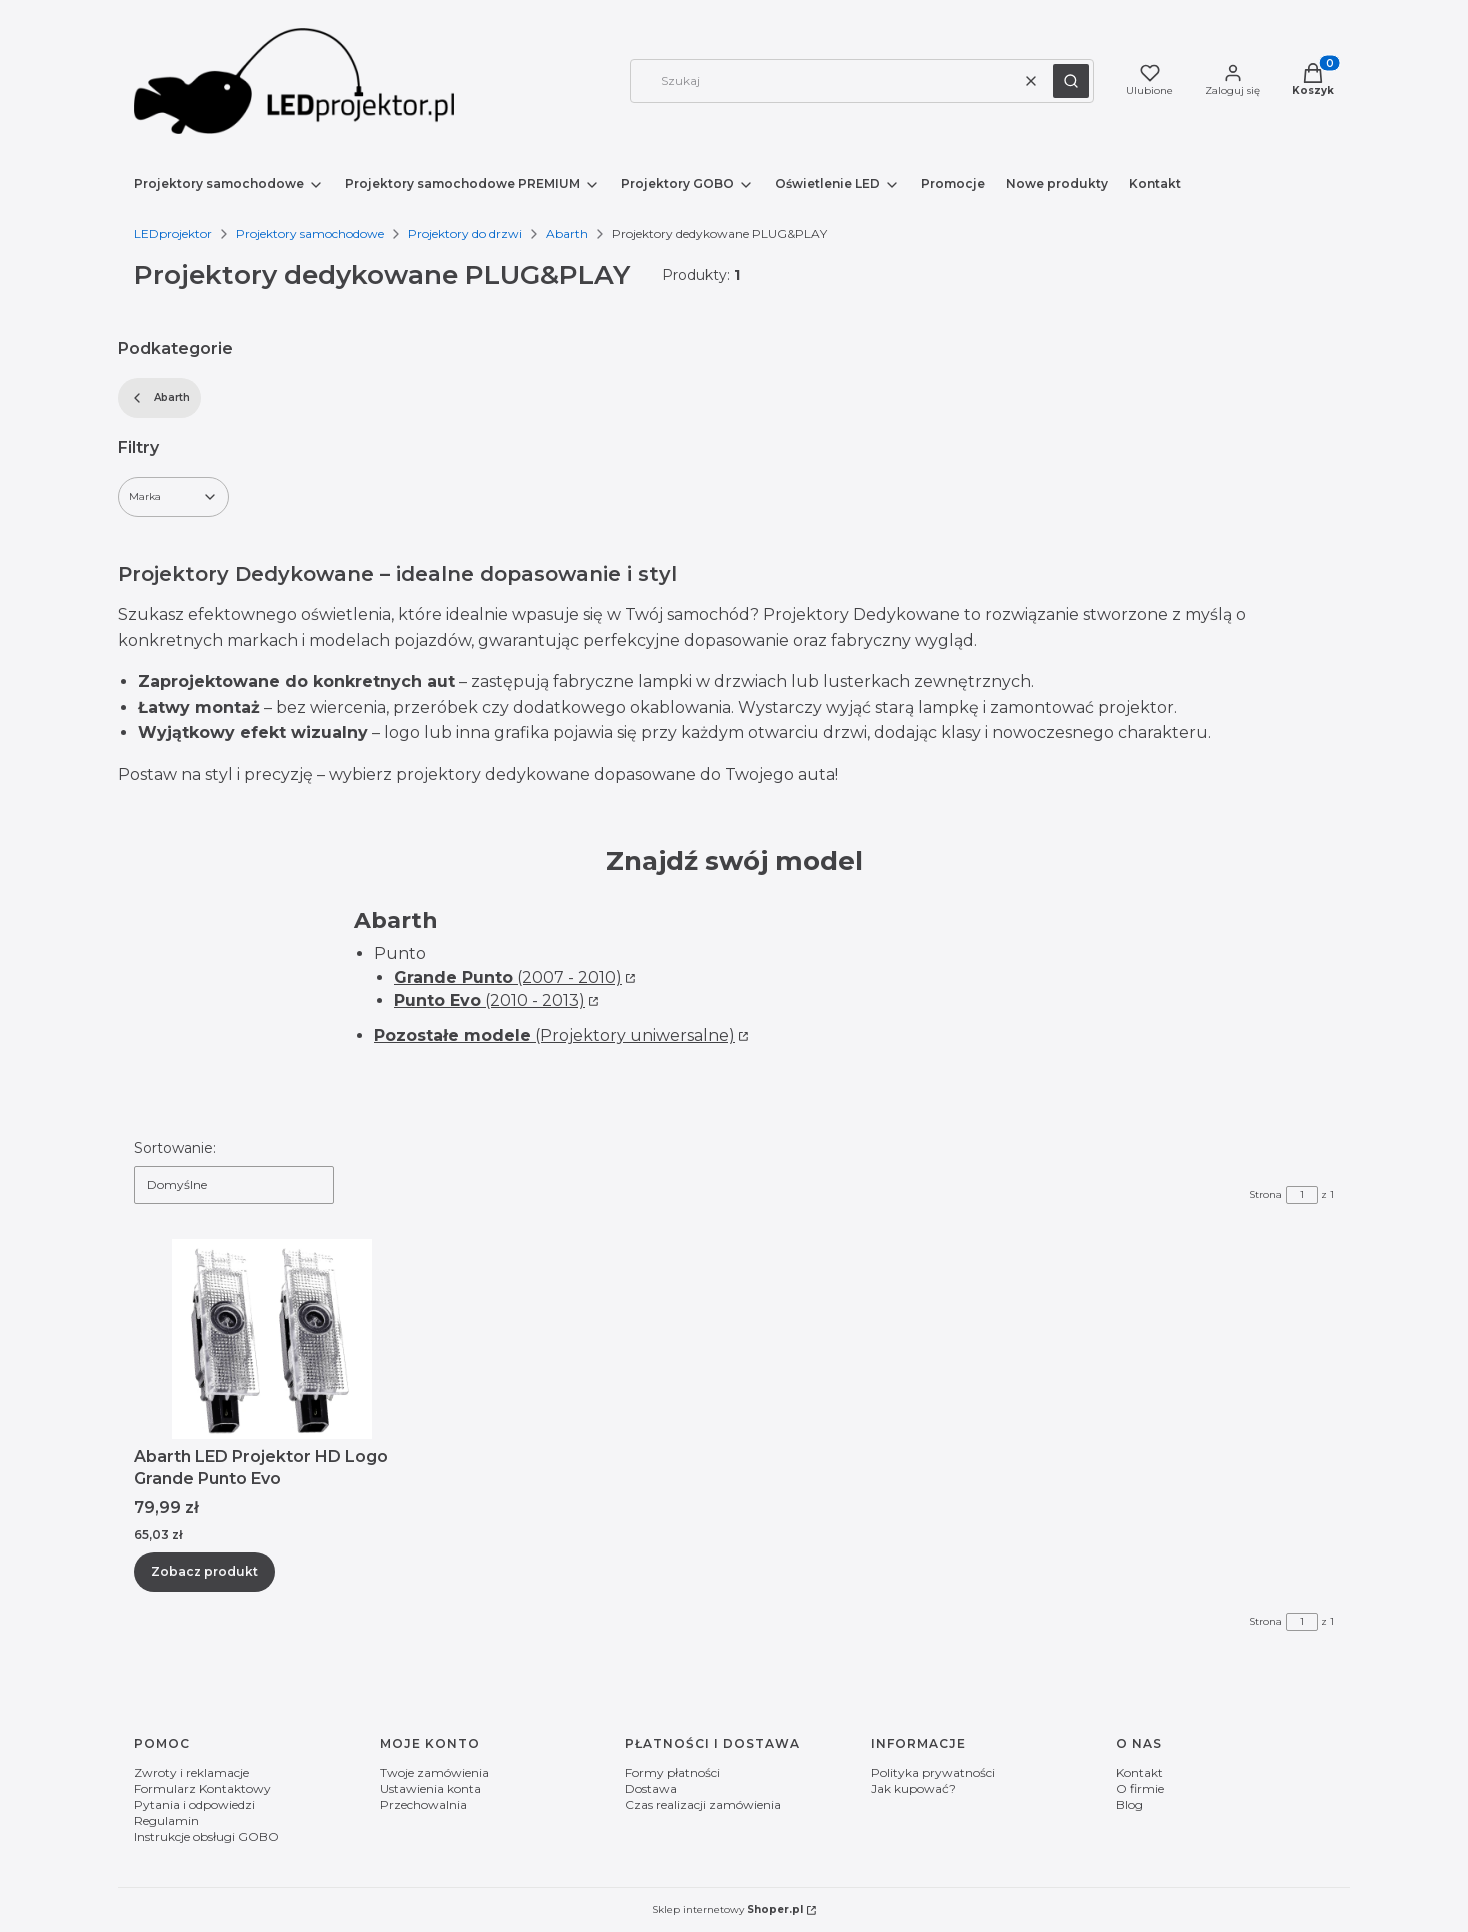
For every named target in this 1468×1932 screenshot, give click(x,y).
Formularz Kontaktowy (202, 1788)
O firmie (1140, 1788)
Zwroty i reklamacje (191, 1772)
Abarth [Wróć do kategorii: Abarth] (159, 398)
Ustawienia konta (430, 1788)
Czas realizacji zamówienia (703, 1804)
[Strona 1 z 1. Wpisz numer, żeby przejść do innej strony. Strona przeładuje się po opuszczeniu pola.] (1302, 1195)
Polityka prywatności (933, 1772)
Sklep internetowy (727, 1909)
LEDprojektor (173, 233)
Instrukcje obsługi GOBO (206, 1836)
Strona (1265, 1194)
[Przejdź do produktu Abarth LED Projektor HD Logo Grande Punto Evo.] (272, 1339)
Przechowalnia (423, 1804)
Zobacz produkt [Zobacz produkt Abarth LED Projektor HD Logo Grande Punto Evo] (204, 1571)
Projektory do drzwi (465, 233)
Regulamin (166, 1820)
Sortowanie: (175, 1148)
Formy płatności (672, 1772)
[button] (1071, 81)
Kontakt (1139, 1772)
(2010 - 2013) (489, 1000)
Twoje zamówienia (434, 1772)
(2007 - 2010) (508, 977)
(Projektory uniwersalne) (554, 1035)
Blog (1129, 1804)
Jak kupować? (913, 1788)
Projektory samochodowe (310, 233)
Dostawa (651, 1788)
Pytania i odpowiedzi (194, 1804)
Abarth (567, 233)
